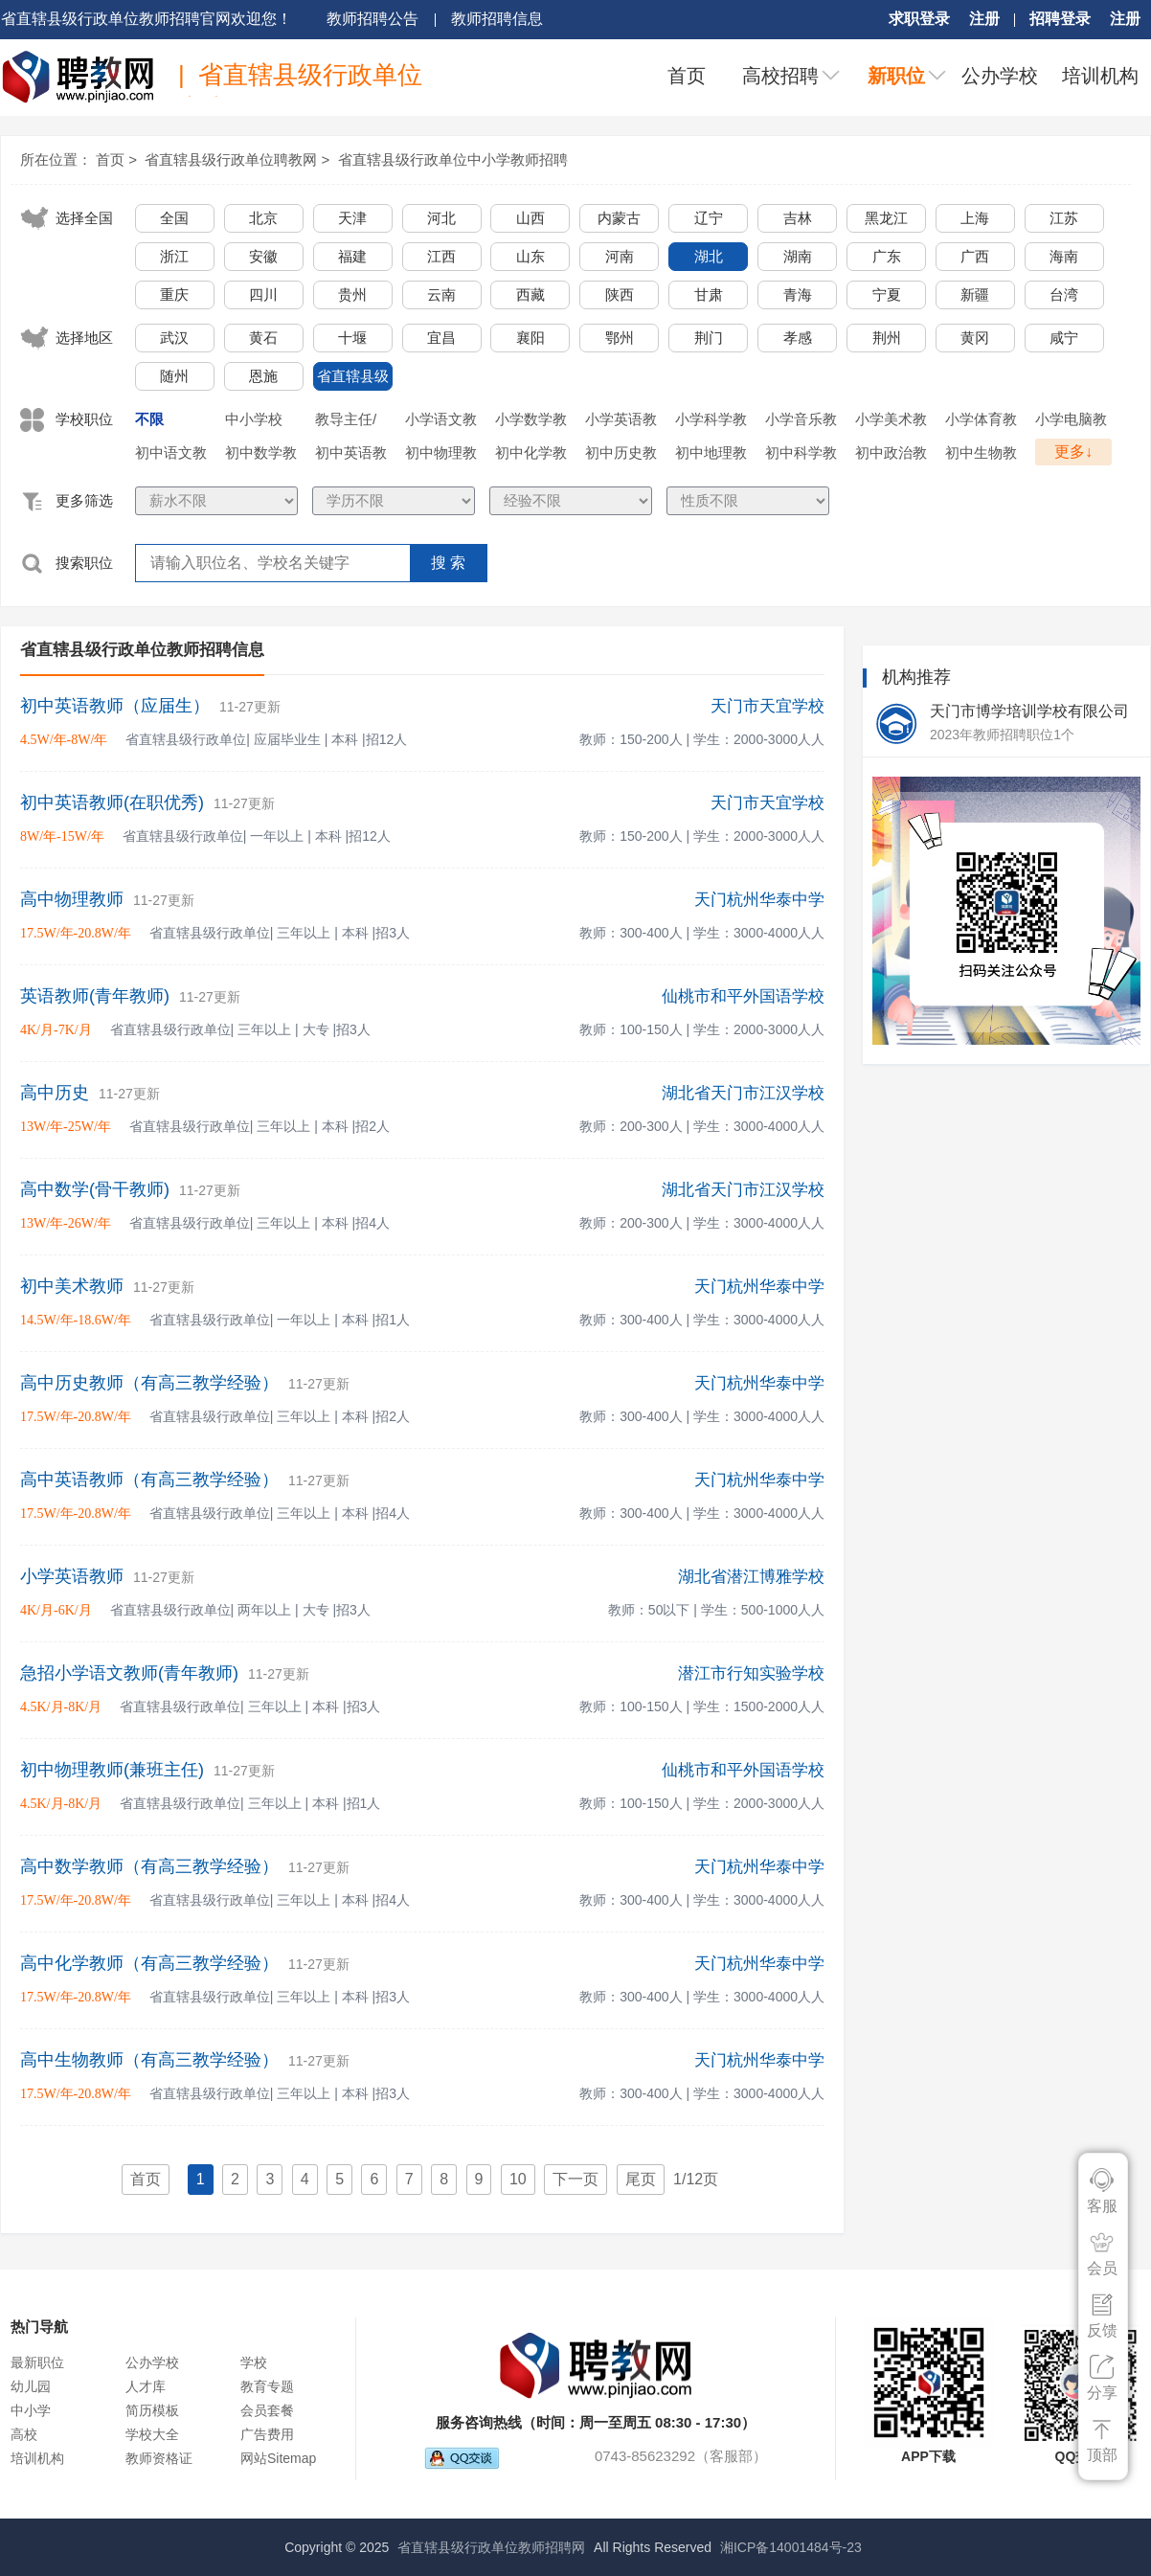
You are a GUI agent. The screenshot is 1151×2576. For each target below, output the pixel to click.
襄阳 (530, 337)
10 (518, 2179)
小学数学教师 (531, 422)
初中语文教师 (171, 455)
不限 (149, 419)
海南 (1063, 256)
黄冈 (974, 337)
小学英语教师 (621, 422)
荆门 (708, 337)
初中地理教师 (711, 455)
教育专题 (267, 2386)
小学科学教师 (711, 422)
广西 (974, 256)
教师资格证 (158, 2458)
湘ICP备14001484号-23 (791, 2547)
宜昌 (441, 337)
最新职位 (37, 2362)
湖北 (708, 256)
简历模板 (152, 2410)
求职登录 (919, 19)
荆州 (886, 337)
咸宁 (1063, 337)
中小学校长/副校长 (255, 422)
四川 (263, 294)
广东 (886, 256)
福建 (352, 256)
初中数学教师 (261, 455)
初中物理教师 (441, 455)
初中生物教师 (981, 455)
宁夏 (886, 294)
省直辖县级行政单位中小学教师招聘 (453, 159)
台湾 (1063, 294)
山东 (530, 256)
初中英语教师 (351, 455)
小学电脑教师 (1071, 422)
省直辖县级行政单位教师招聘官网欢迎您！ (146, 19)
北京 (263, 218)
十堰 (352, 337)
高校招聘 (780, 75)
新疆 (974, 294)
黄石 (263, 337)
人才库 (145, 2386)
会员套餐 (267, 2410)
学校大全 (152, 2434)
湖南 (797, 256)
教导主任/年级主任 (345, 422)
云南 (441, 294)
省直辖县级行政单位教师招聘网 (491, 2547)
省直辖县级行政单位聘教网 (231, 159)
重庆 (174, 294)
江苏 (1063, 218)
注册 (984, 19)
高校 (24, 2434)
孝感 (797, 337)
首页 (686, 75)
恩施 (263, 376)
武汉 (174, 337)
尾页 (640, 2179)
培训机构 (1100, 75)
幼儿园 (31, 2386)
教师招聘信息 (497, 19)
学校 (253, 2362)
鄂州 (619, 337)
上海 (974, 218)
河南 (619, 256)
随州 (174, 376)
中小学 (31, 2410)
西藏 (530, 294)
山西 (530, 218)
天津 (352, 218)
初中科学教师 (801, 455)
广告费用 (267, 2434)
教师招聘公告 (372, 19)
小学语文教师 (441, 422)
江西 (441, 256)
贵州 (352, 294)
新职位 (896, 75)
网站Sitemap (278, 2458)
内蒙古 (619, 218)
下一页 (575, 2179)
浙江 (174, 256)
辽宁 (708, 218)
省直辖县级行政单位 (353, 379)
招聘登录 (1060, 19)
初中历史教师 (621, 455)
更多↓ (1073, 451)
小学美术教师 (891, 422)
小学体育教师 (981, 422)
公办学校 (999, 75)
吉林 (797, 218)
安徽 (263, 256)
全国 (174, 218)
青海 (797, 294)
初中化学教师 (531, 455)
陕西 (619, 294)
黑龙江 (886, 218)
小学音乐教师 (801, 422)
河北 (441, 218)
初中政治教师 (891, 455)
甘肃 (708, 294)
